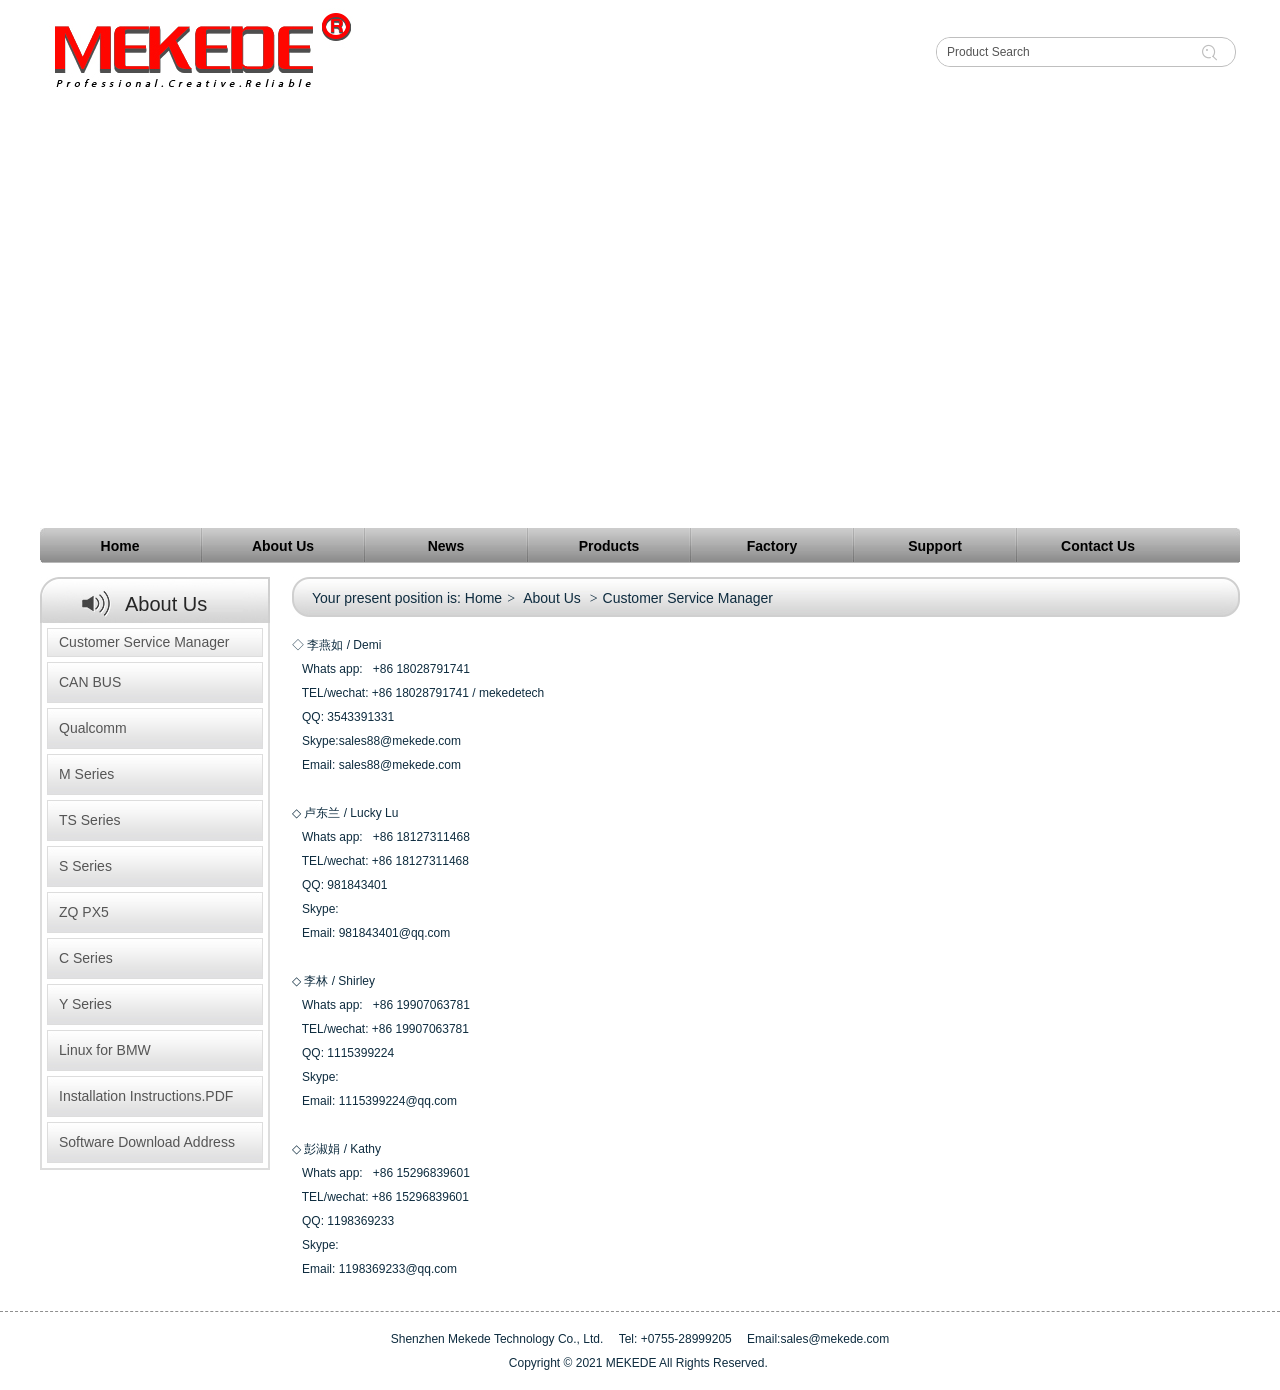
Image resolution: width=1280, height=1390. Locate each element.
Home (483, 598)
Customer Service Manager (144, 642)
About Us (552, 598)
